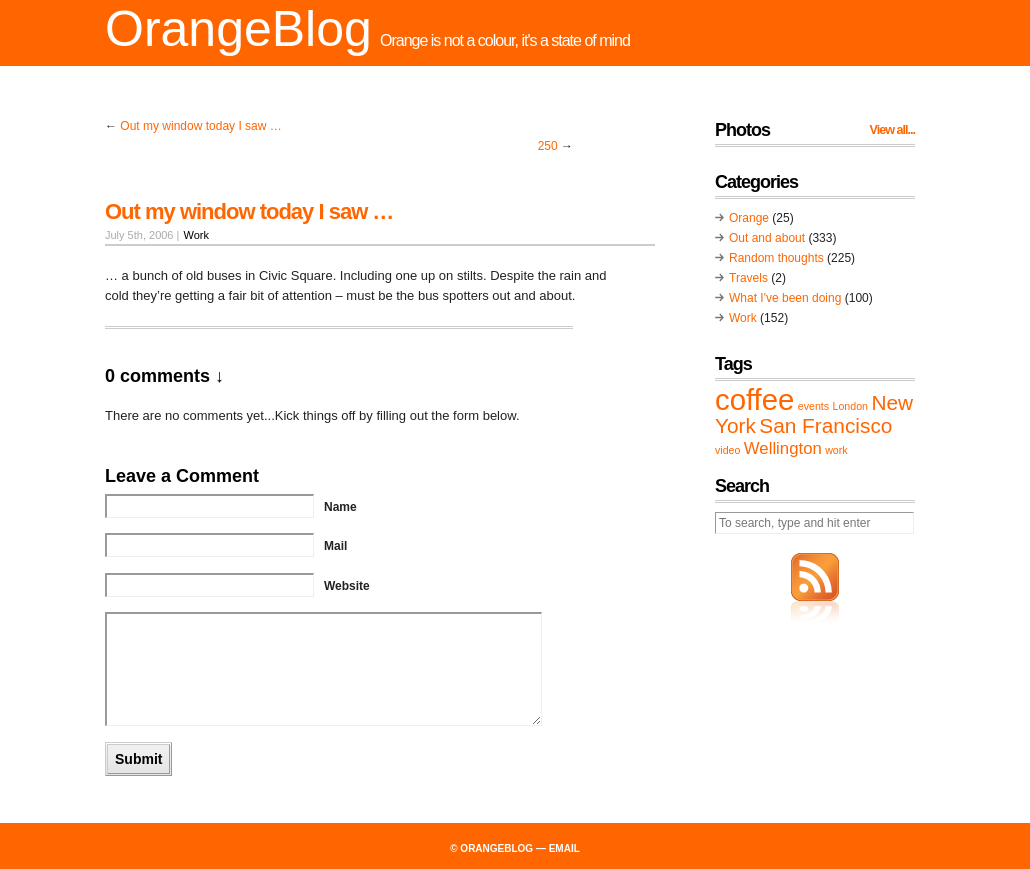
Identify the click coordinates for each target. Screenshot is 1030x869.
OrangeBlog (238, 29)
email (564, 848)
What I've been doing (785, 298)
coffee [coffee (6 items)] (754, 399)
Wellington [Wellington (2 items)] (783, 448)
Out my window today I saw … (200, 126)
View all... (892, 130)
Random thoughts (776, 258)
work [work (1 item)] (836, 450)
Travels (748, 278)
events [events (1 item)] (813, 406)
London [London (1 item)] (850, 406)
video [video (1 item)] (727, 450)
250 (548, 146)
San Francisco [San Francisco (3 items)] (825, 425)
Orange (749, 218)
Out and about (767, 238)
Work (195, 235)
